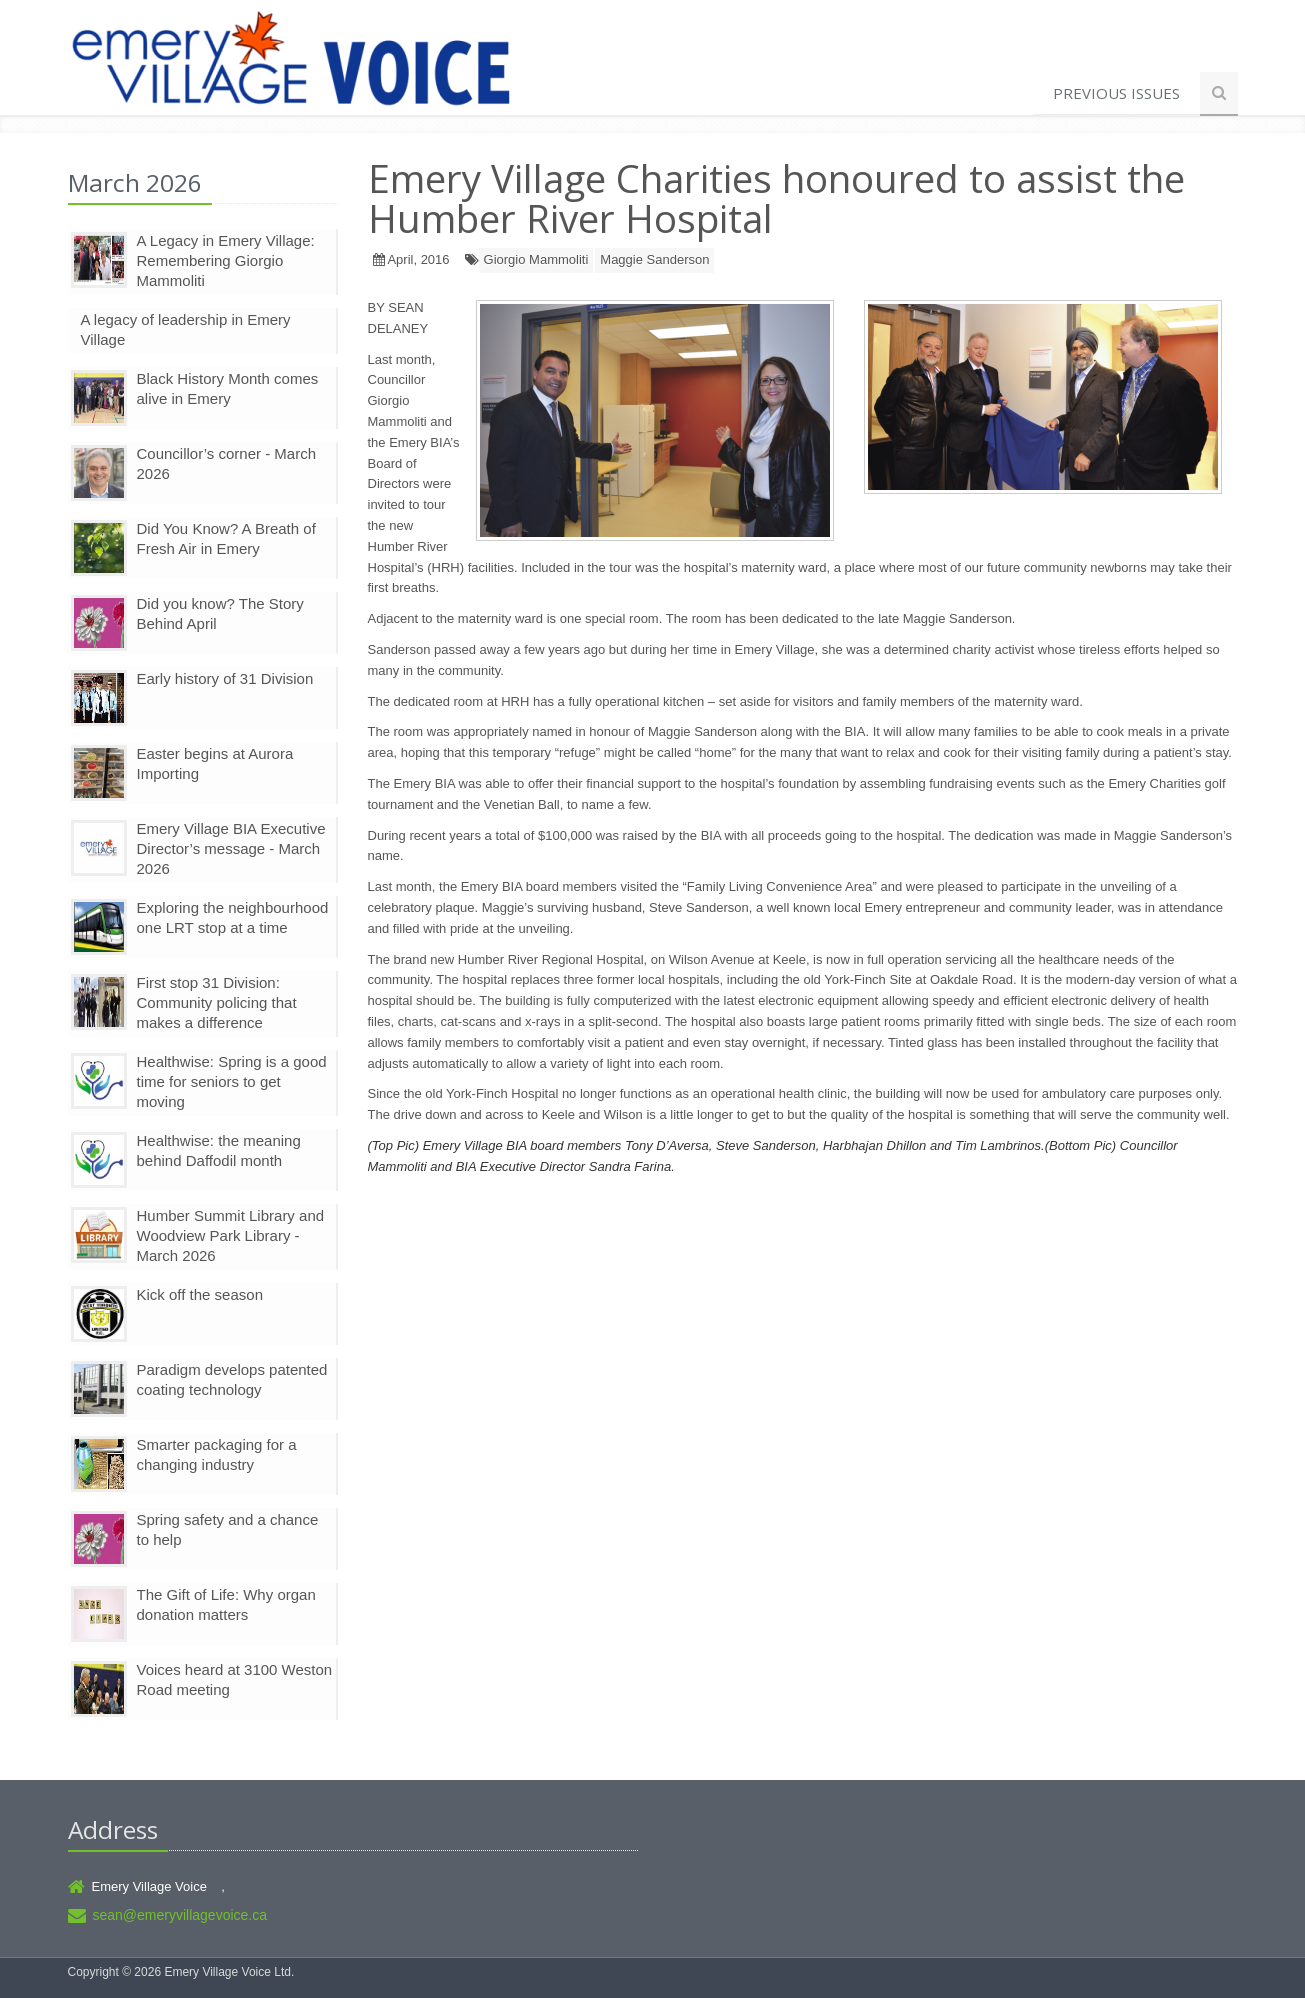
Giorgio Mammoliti (536, 259)
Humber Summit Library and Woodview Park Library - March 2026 (231, 1235)
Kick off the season (200, 1294)
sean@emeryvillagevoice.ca (180, 1915)
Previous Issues (1116, 93)
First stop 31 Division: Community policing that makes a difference (217, 1002)
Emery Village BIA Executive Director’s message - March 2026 (231, 848)
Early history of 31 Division (225, 678)
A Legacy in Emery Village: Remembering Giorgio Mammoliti (226, 260)
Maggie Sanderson (654, 259)
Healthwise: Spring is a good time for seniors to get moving (232, 1081)
